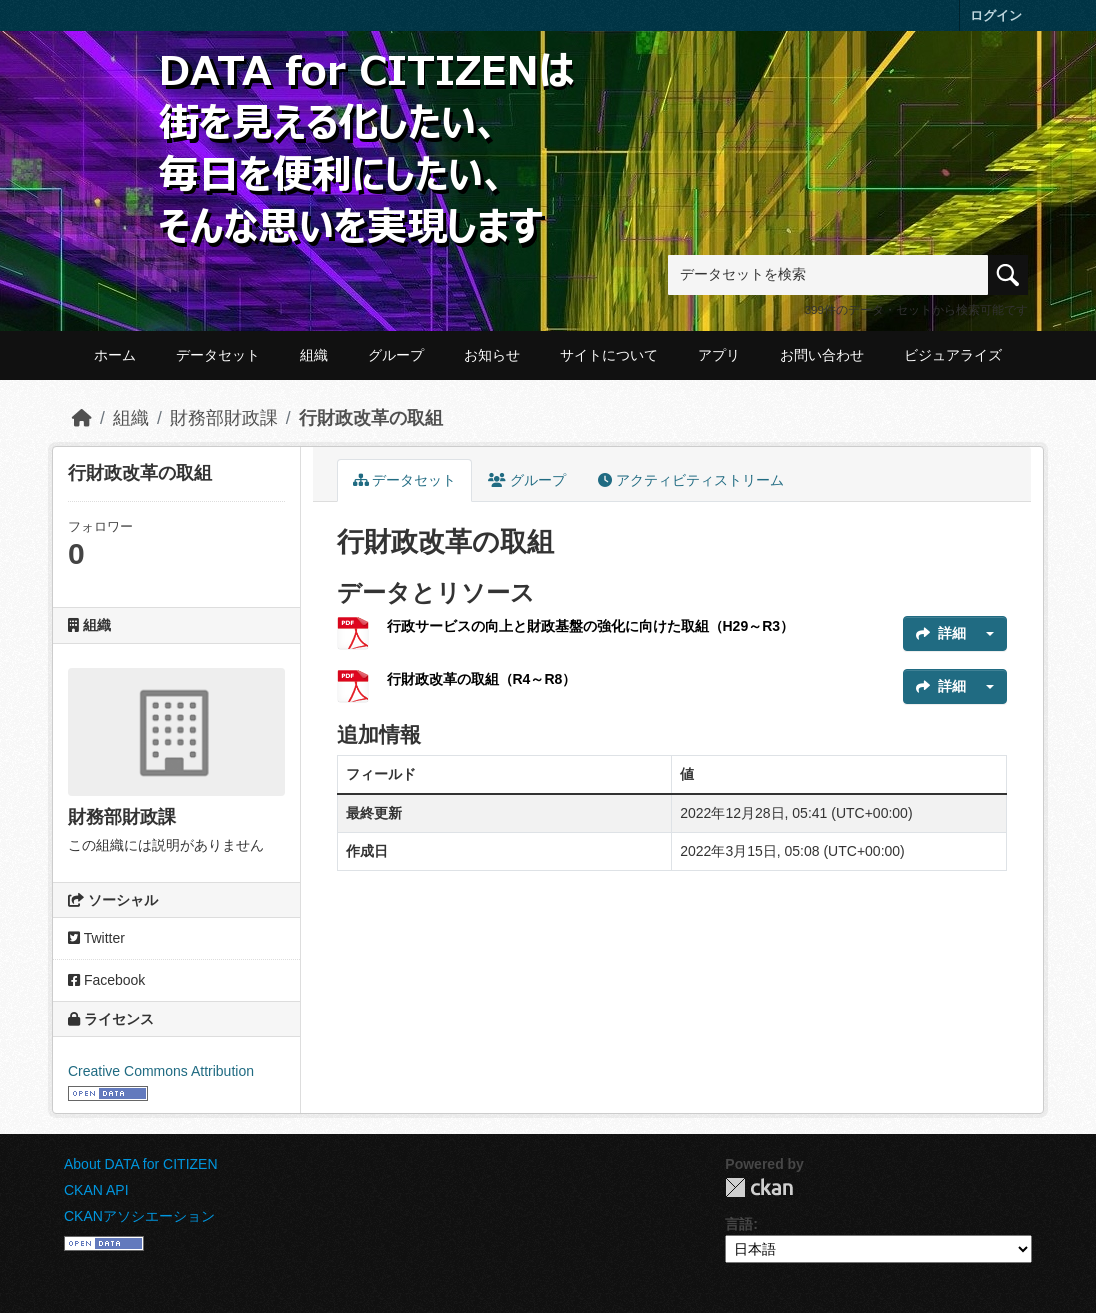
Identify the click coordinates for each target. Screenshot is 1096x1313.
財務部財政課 (224, 418)
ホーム (115, 355)
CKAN (759, 1187)
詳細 (941, 633)
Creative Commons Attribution (161, 1071)
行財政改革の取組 (371, 418)
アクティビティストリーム (691, 480)
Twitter (96, 938)
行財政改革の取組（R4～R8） (482, 679)
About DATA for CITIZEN (141, 1164)
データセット (218, 355)
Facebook (106, 980)
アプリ (719, 355)
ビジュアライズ (953, 355)
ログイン (996, 15)
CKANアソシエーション (139, 1216)
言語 (739, 1224)
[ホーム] (82, 418)
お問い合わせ (822, 355)
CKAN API (96, 1190)
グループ (396, 355)
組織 (314, 355)
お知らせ (492, 355)
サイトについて (609, 355)
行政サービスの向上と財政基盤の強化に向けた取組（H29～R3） (591, 626)
